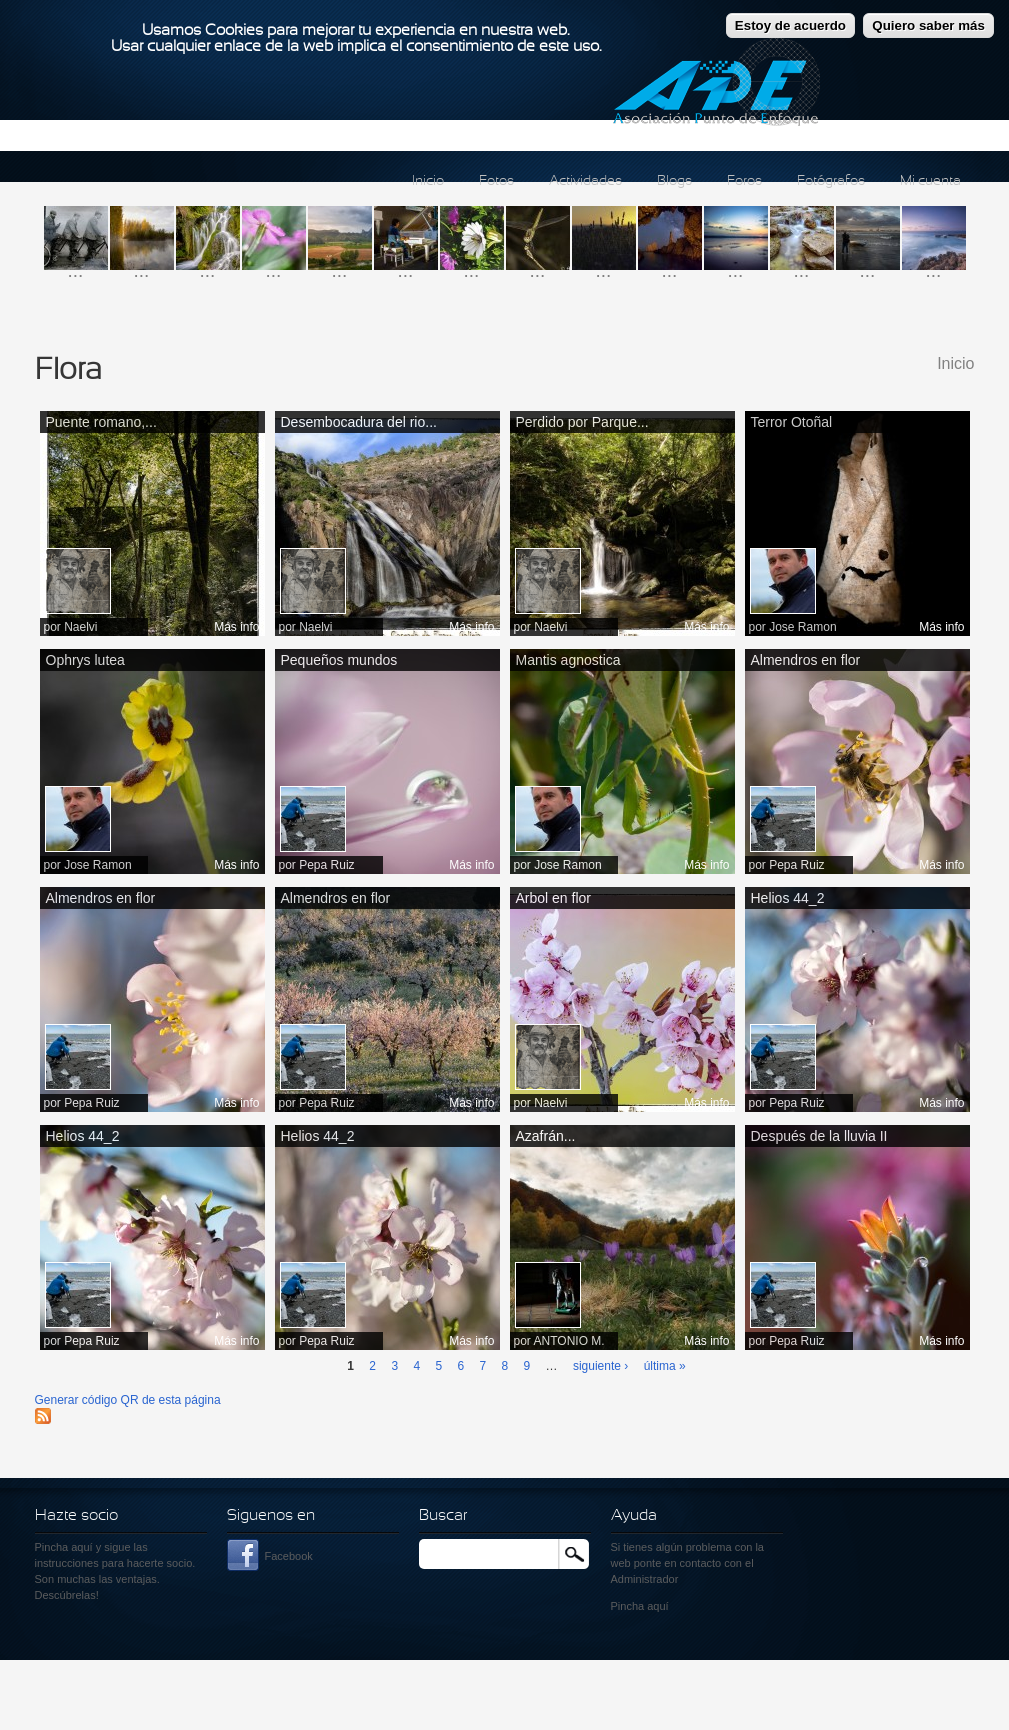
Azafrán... (546, 1136)
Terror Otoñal (792, 422)
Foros (744, 181)
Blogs (674, 181)
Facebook (289, 1556)
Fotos (496, 181)
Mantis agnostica (568, 660)
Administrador (645, 1579)
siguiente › (600, 1366)
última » (665, 1366)
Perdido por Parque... (582, 422)
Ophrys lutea (85, 660)
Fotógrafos (831, 181)
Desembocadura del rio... (359, 422)
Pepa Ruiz (326, 865)
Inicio (428, 181)
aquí (657, 1606)
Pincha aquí (64, 1547)
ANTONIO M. (569, 1341)
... (76, 270)
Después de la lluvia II (819, 1136)
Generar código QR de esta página (128, 1400)
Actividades (585, 181)
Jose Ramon (802, 627)
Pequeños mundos (339, 660)
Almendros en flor (806, 660)
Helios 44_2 (788, 898)
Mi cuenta (930, 181)
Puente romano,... (101, 422)
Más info (236, 627)
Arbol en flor (553, 898)
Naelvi (80, 627)
